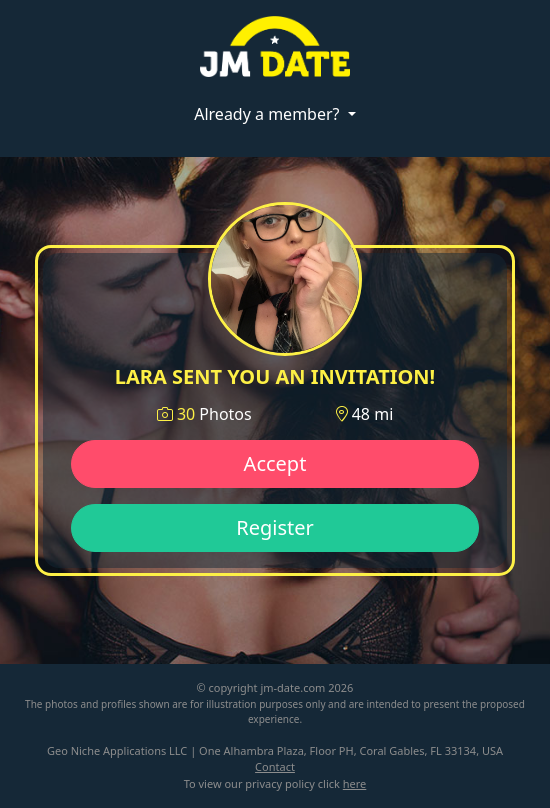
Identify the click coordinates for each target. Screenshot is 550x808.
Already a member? (268, 114)
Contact (275, 766)
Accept (275, 463)
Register (275, 527)
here (355, 783)
